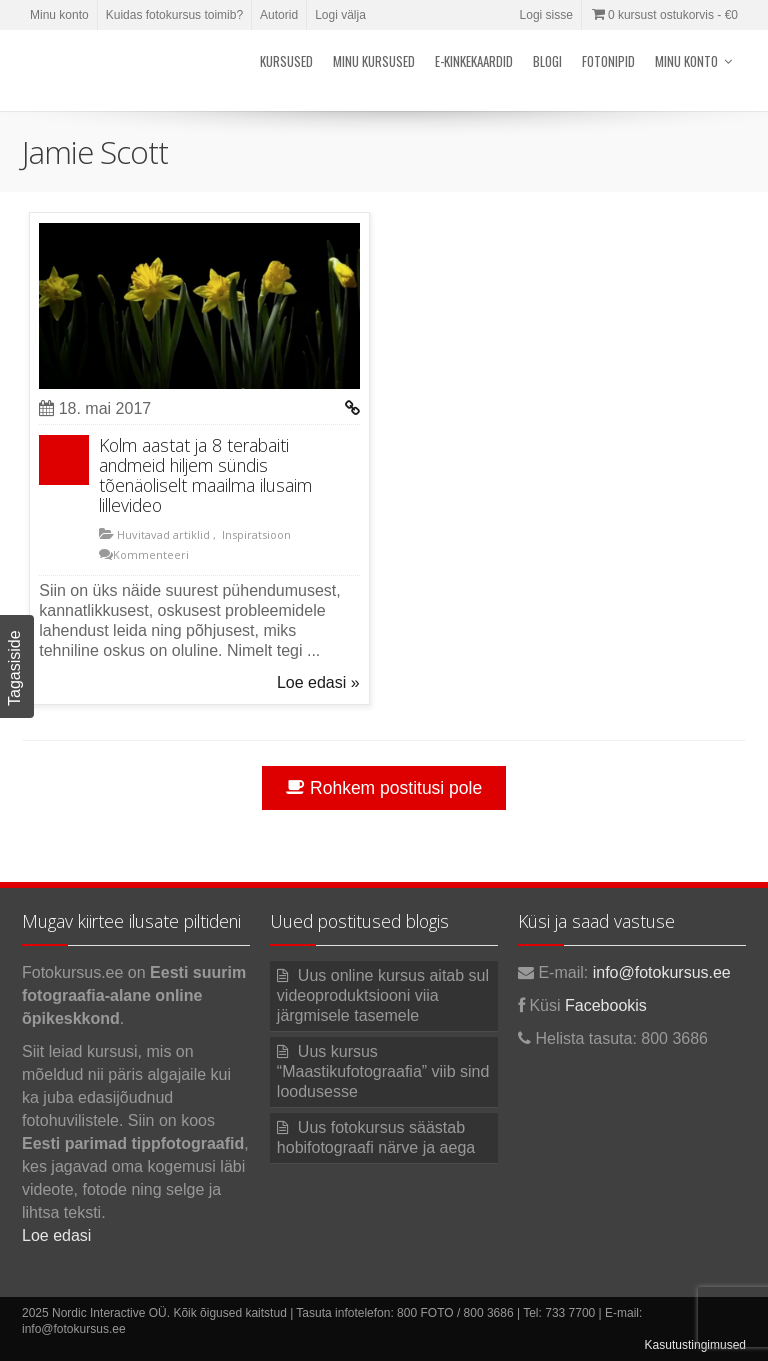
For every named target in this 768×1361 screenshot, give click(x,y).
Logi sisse (546, 15)
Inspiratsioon (255, 534)
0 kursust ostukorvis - (664, 15)
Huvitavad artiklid (162, 534)
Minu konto (59, 15)
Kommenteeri (151, 554)
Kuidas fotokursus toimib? (174, 15)
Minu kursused (374, 61)
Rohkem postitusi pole (384, 788)
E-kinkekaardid (474, 61)
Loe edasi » (318, 682)
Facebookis (606, 1005)
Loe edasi (56, 1235)
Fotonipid (608, 61)
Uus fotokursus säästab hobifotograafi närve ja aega (376, 1137)
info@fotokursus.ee (662, 972)
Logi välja (340, 15)
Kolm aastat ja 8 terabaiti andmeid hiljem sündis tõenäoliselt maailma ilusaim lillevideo (205, 475)
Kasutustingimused (695, 1345)
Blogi (547, 61)
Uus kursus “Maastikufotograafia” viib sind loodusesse (383, 1071)
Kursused (286, 61)
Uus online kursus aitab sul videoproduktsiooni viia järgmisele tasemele (383, 995)
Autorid (279, 15)
